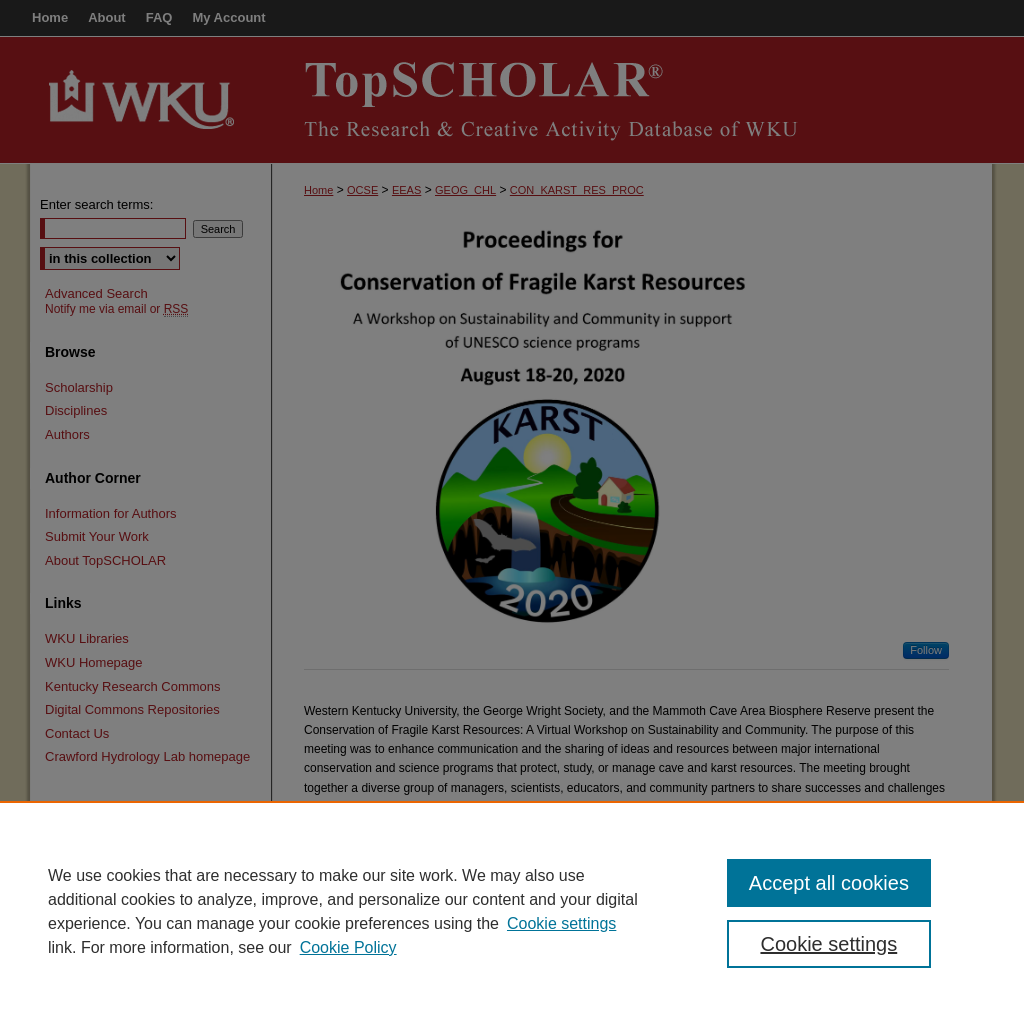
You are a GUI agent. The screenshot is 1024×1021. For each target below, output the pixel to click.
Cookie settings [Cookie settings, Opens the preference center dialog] (828, 944)
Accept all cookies (829, 883)
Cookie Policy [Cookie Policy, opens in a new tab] (348, 947)
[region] (512, 911)
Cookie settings (561, 923)
